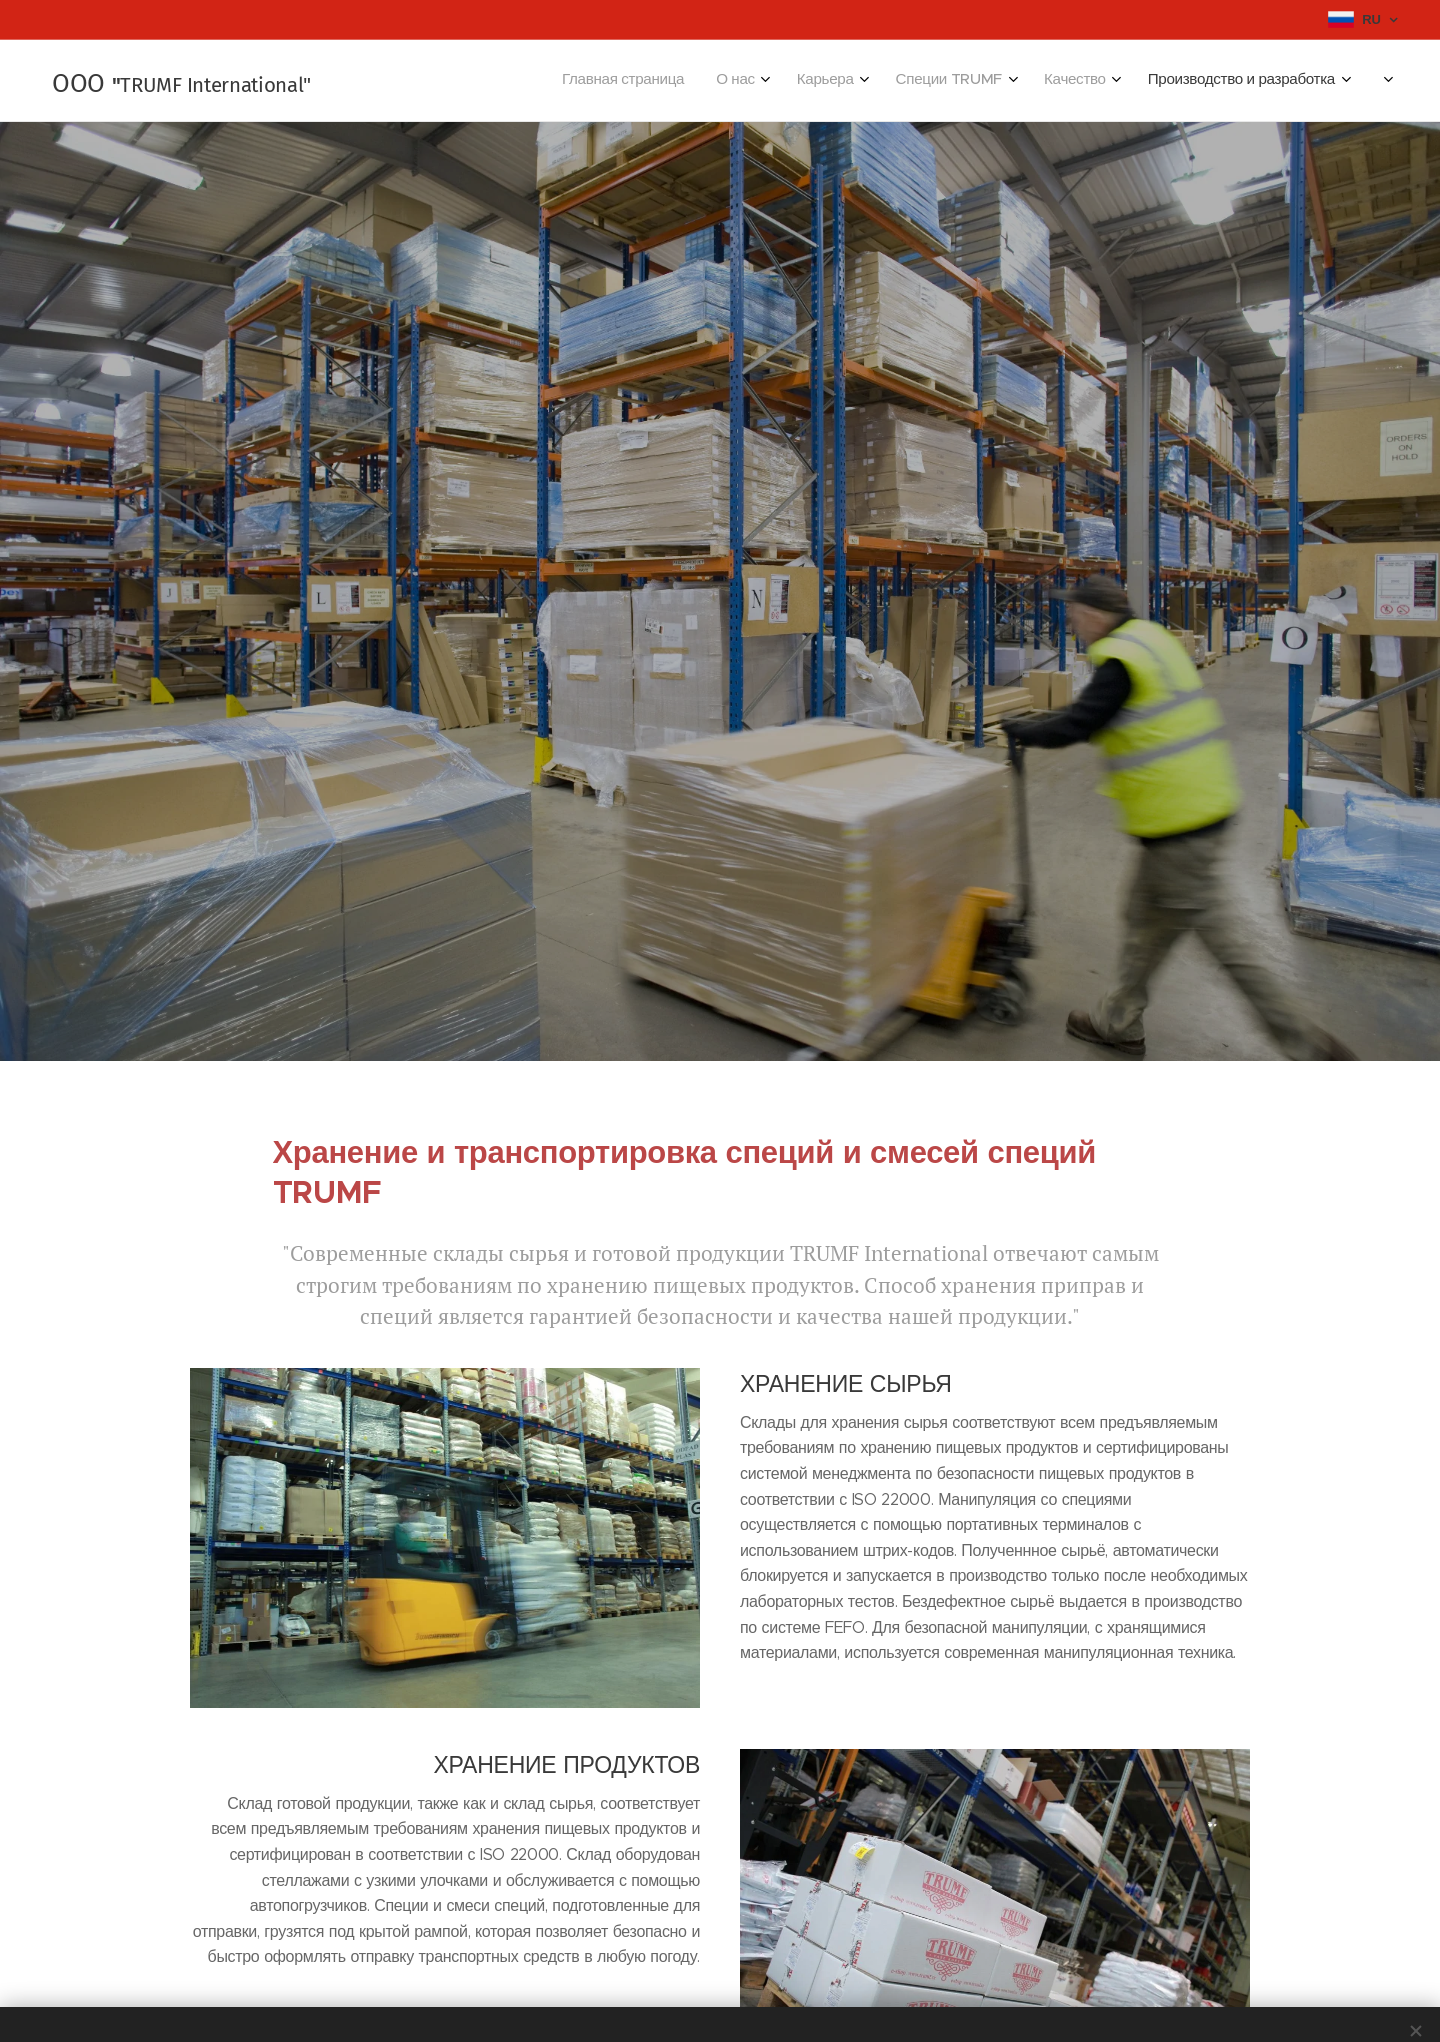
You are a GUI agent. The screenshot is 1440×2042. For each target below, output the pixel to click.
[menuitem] (1099, 81)
